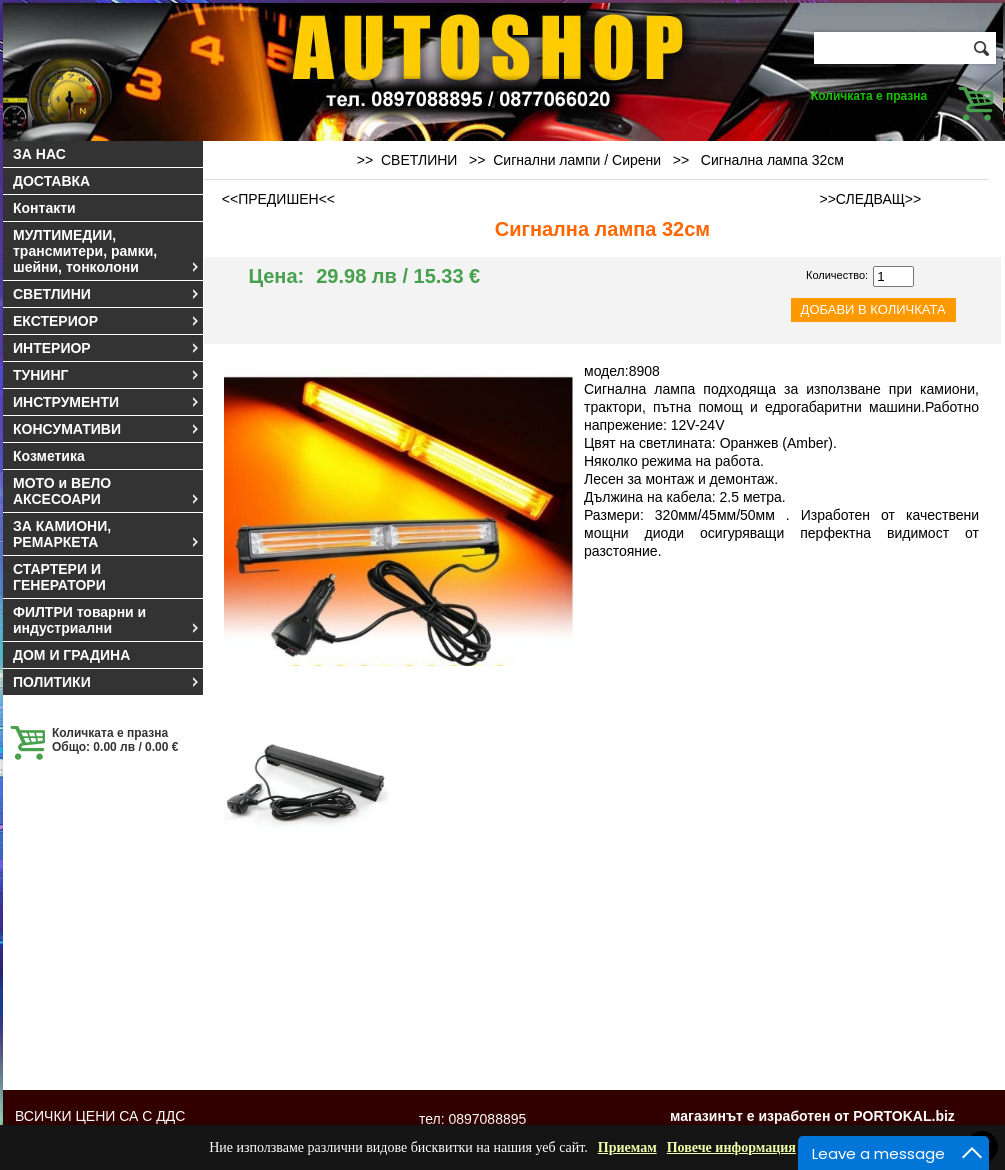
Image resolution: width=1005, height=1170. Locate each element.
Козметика (49, 456)
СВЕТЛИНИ (107, 294)
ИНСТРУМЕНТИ (107, 402)
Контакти (44, 208)
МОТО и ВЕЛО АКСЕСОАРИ (107, 491)
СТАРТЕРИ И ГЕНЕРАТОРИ (59, 577)
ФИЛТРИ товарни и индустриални (107, 620)
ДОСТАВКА (51, 181)
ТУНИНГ (107, 375)
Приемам (627, 1147)
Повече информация (731, 1147)
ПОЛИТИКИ (107, 682)
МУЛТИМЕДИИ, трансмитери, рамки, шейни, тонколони (107, 251)
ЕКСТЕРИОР (107, 321)
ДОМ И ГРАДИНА (71, 655)
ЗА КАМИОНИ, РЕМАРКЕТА (107, 534)
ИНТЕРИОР (107, 348)
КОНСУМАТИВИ (107, 429)
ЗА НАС (39, 154)
